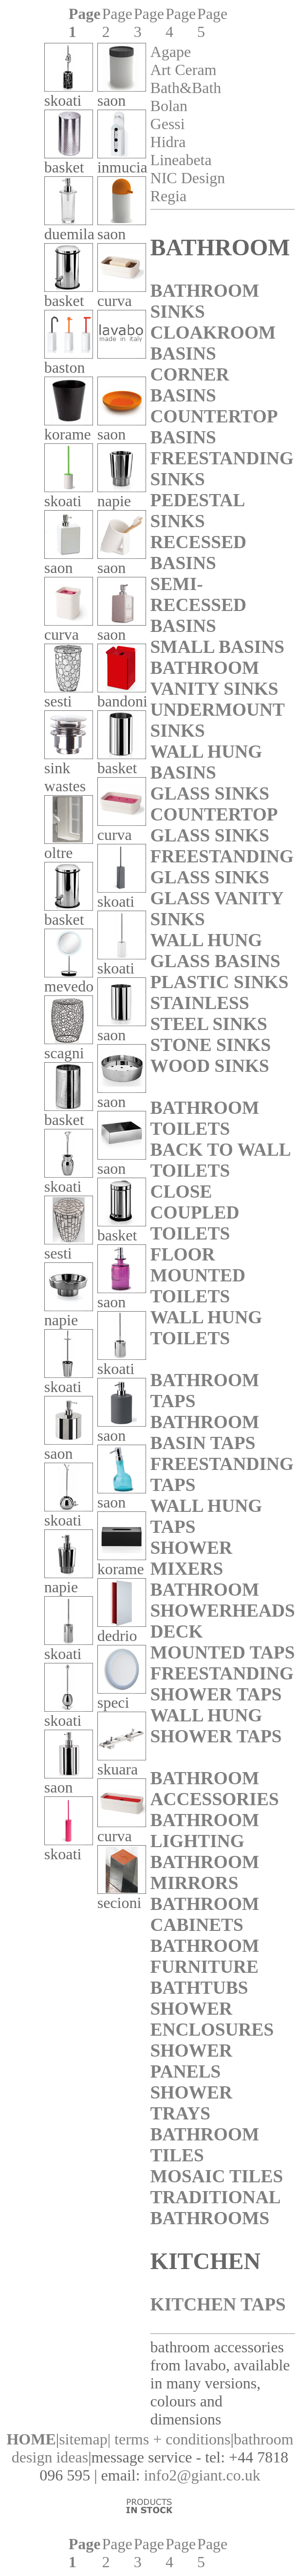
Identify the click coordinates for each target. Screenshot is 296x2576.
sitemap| (85, 2439)
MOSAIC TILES (216, 2176)
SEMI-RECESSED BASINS (198, 605)
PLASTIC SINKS (219, 982)
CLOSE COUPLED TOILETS (195, 1212)
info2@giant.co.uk (202, 2475)
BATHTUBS (199, 1988)
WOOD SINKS (209, 1066)
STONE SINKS (210, 1045)
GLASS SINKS (209, 793)
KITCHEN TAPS (218, 2304)
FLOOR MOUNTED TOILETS (197, 1275)
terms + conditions (172, 2439)
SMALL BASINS (217, 647)
